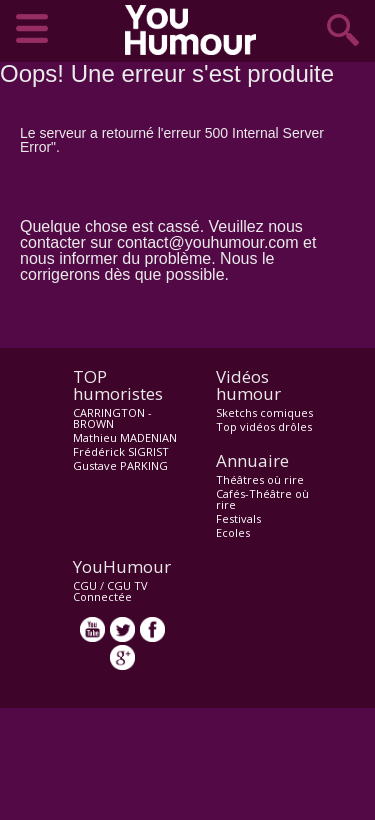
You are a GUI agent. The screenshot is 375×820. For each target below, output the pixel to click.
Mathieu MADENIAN (125, 437)
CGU (85, 585)
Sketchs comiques (264, 412)
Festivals (238, 518)
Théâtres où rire (260, 479)
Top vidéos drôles (264, 426)
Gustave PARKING (120, 465)
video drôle (195, 30)
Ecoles (233, 532)
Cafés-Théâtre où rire (262, 499)
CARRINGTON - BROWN (112, 418)
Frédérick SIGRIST (121, 451)
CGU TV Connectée (110, 591)
